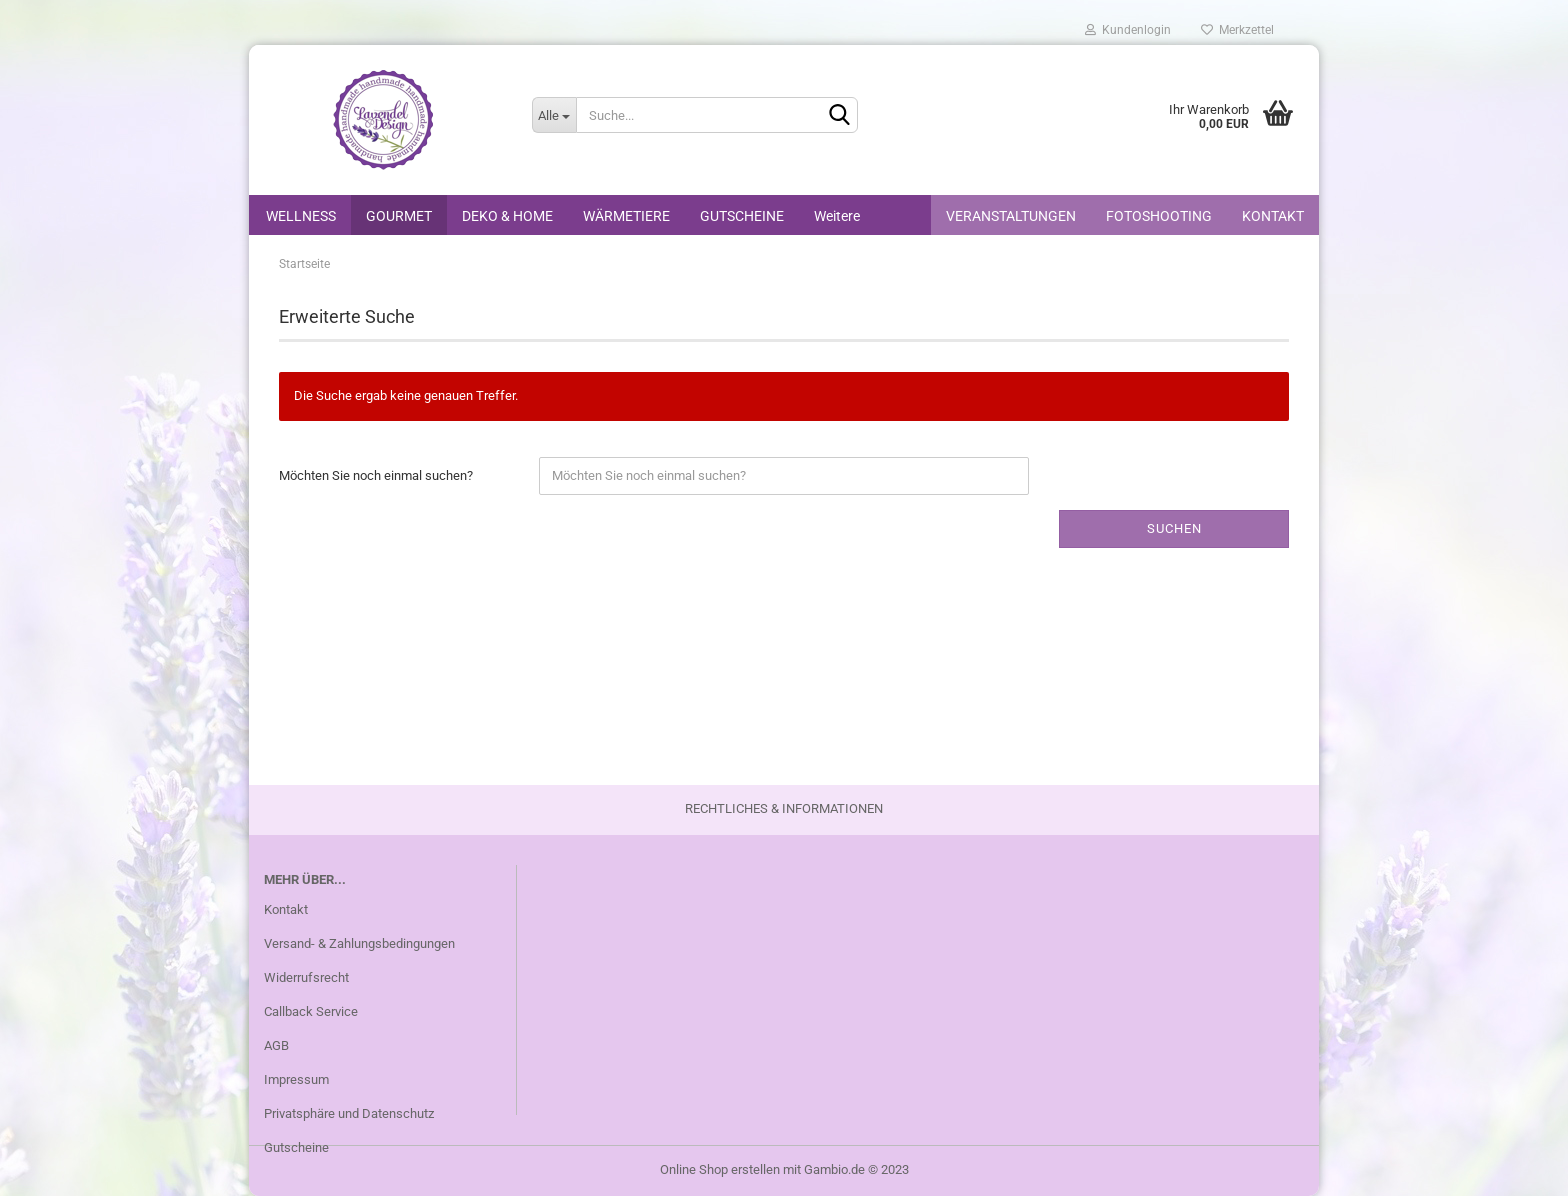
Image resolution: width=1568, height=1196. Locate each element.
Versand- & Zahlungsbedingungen (359, 943)
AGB (276, 1045)
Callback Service (311, 1011)
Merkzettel (1237, 30)
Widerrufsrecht (306, 977)
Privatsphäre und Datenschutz (349, 1113)
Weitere (837, 216)
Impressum (296, 1079)
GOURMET (399, 216)
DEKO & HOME (507, 216)
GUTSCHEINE (742, 216)
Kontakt (286, 909)
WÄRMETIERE (626, 216)
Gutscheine (296, 1147)
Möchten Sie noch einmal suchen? (376, 475)
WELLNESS (301, 216)
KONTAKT (1273, 216)
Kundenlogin (1128, 30)
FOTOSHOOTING (1159, 216)
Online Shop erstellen (720, 1169)
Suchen (1174, 528)
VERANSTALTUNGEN (1011, 216)
